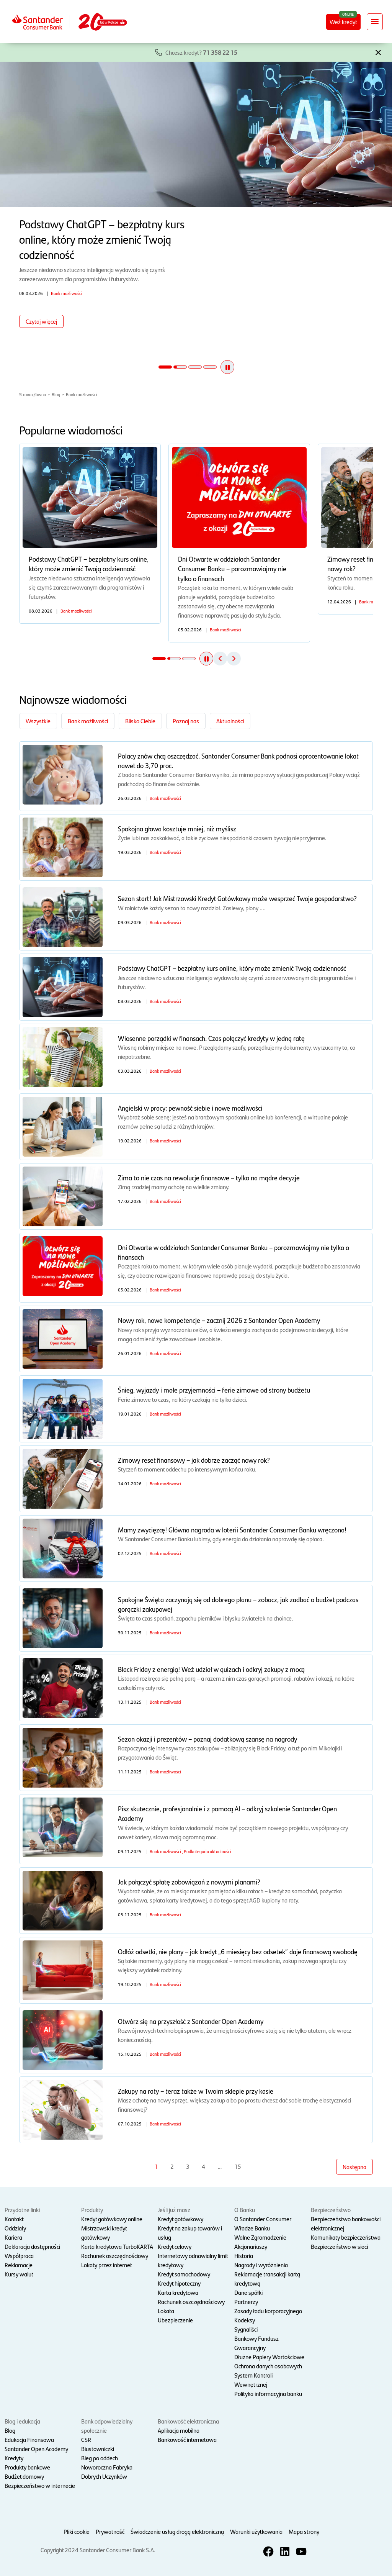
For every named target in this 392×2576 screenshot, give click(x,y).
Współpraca (19, 2255)
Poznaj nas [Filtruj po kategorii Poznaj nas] (186, 720)
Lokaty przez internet (106, 2264)
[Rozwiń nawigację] (375, 21)
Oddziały (15, 2228)
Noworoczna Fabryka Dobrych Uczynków (106, 2472)
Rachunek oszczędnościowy (114, 2255)
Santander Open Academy (36, 2448)
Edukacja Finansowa (29, 2439)
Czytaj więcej (41, 321)
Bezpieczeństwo (331, 2209)
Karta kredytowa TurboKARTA (117, 2246)
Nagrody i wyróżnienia (261, 2264)
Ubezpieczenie (175, 2319)
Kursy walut (19, 2274)
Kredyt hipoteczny (179, 2283)
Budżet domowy (24, 2476)
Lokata (166, 2310)
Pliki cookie (77, 2531)
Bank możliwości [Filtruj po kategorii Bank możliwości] (88, 720)
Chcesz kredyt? (201, 52)
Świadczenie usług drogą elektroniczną (177, 2531)
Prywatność (110, 2531)
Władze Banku (252, 2228)
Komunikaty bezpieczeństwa (346, 2237)
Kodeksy (244, 2319)
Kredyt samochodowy (184, 2274)
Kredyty (14, 2457)
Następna (354, 2166)
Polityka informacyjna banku (268, 2393)
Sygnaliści (246, 2329)
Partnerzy (246, 2301)
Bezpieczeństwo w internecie (40, 2485)
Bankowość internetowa (187, 2439)
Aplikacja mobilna (178, 2430)
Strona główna (32, 394)
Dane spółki (248, 2292)
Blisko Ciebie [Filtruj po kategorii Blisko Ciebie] (140, 720)
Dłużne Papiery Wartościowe (269, 2356)
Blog (56, 394)
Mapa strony (304, 2531)
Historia (243, 2255)
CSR (86, 2439)
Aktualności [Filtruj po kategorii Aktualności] (230, 720)
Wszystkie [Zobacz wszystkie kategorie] (38, 720)
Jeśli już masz (174, 2209)
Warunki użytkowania (256, 2531)
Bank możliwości (81, 394)
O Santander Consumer (262, 2218)
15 (237, 2166)
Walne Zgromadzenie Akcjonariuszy (260, 2242)
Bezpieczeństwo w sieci (339, 2246)
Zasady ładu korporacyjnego (268, 2310)
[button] (378, 51)
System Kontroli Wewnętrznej (253, 2380)
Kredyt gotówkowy (180, 2218)
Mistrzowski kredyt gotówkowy (104, 2233)
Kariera (13, 2237)
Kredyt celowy (174, 2246)
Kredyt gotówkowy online (111, 2218)
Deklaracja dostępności (32, 2246)
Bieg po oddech (99, 2457)
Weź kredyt (343, 21)
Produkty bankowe (27, 2467)
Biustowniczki (97, 2448)
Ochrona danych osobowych (268, 2365)
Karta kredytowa (178, 2292)
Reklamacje (19, 2264)
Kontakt (14, 2218)
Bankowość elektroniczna (188, 2421)
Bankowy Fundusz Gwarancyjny (256, 2343)
